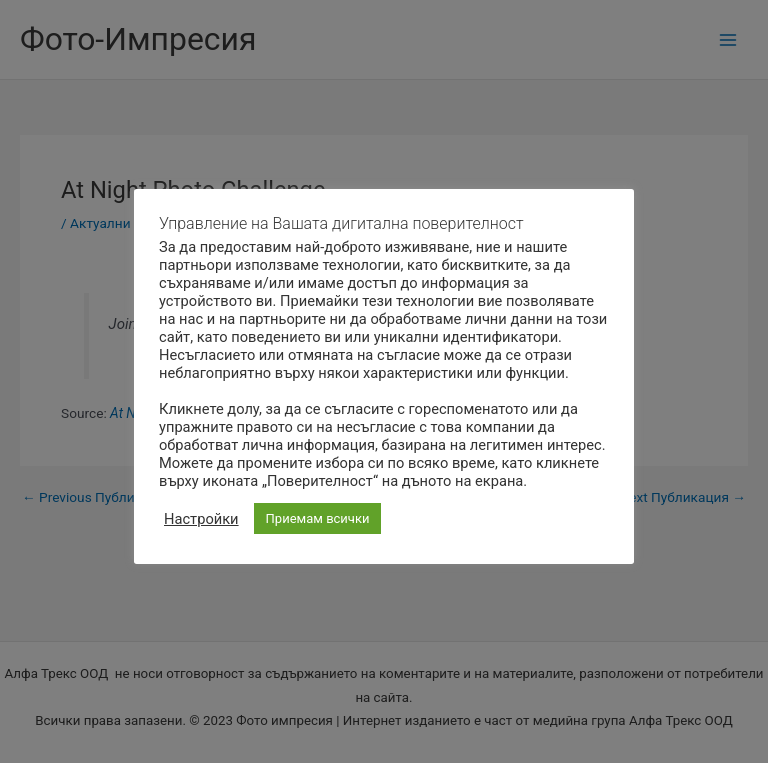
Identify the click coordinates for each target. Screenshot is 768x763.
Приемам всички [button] (318, 518)
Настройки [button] (201, 519)
